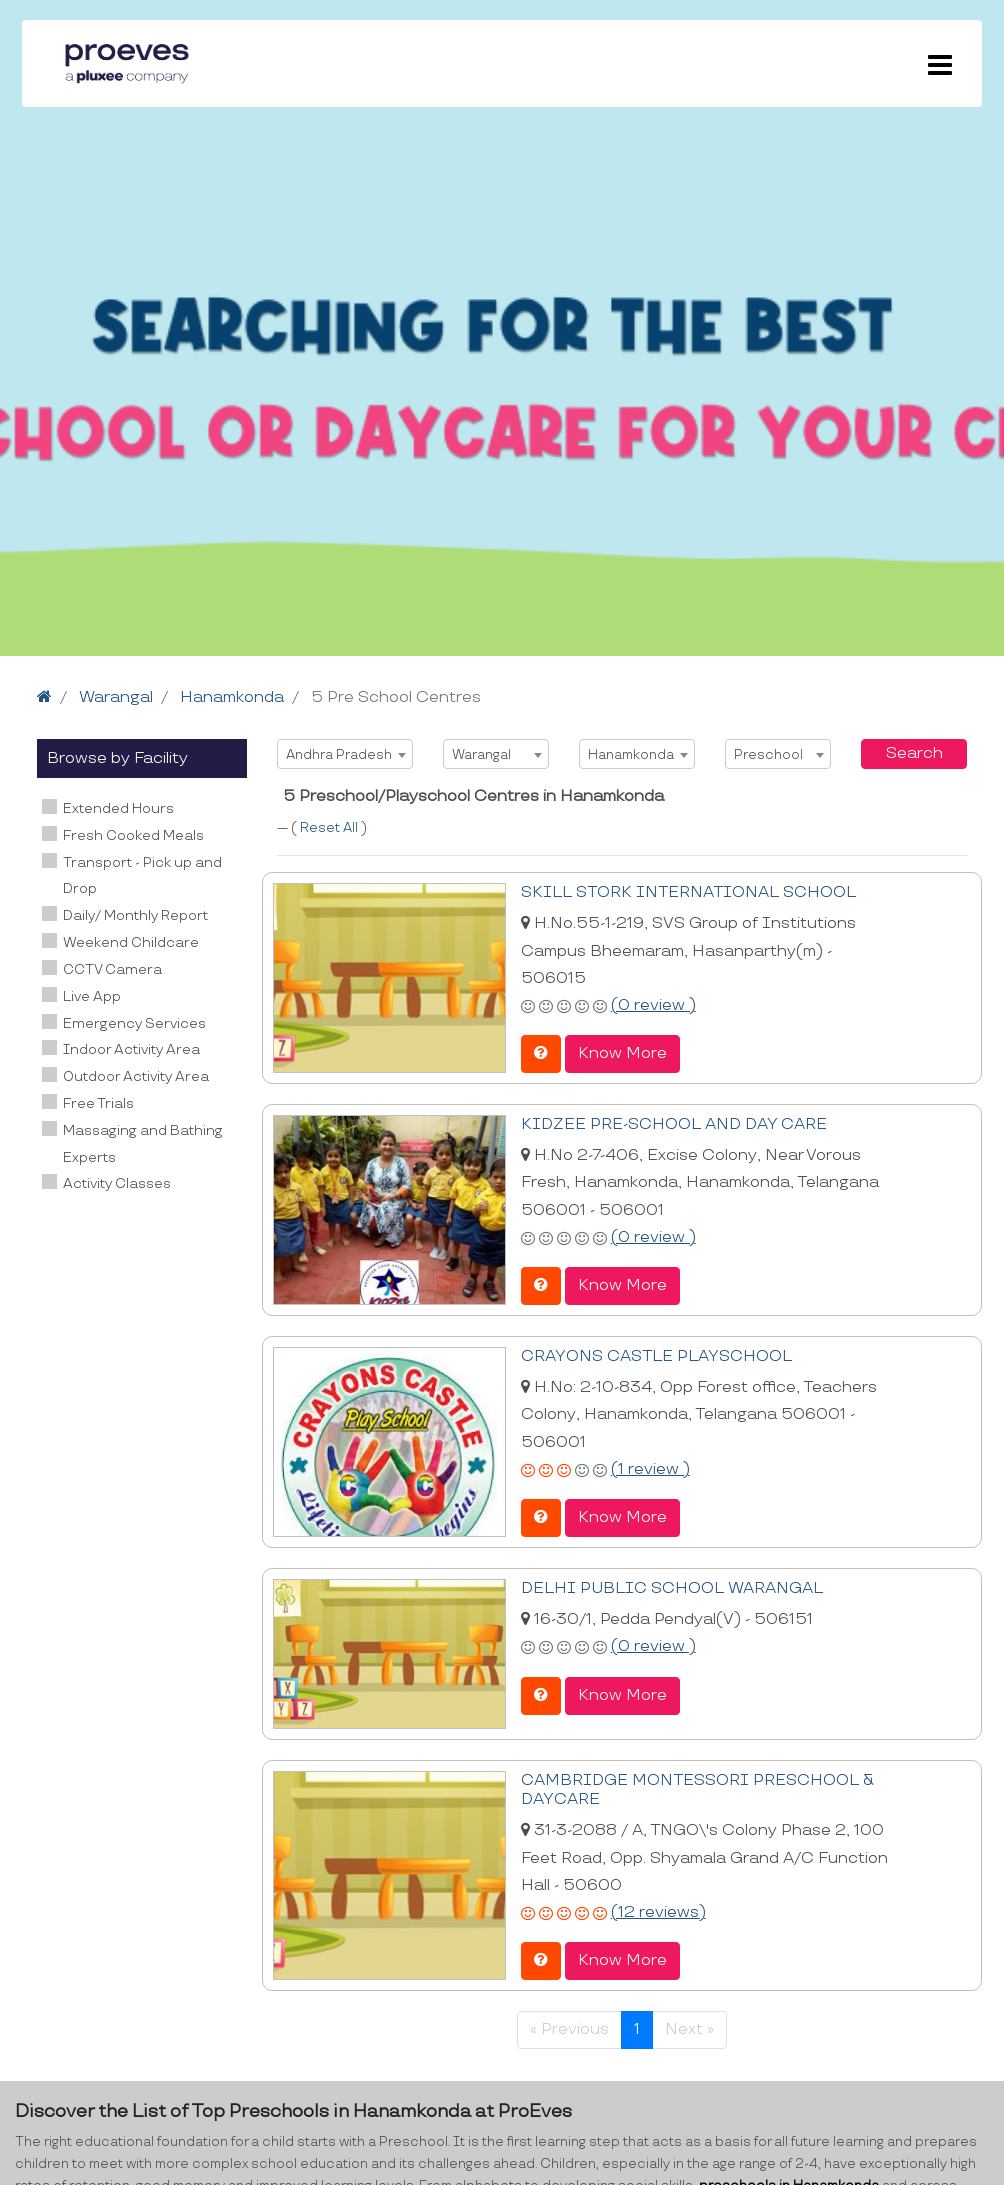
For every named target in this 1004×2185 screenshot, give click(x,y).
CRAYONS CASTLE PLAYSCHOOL (656, 1356)
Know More (622, 1053)
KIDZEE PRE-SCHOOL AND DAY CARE (674, 1124)
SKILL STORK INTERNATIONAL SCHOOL (688, 892)
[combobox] (345, 754)
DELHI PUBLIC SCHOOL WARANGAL (672, 1588)
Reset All (330, 828)
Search (914, 753)
